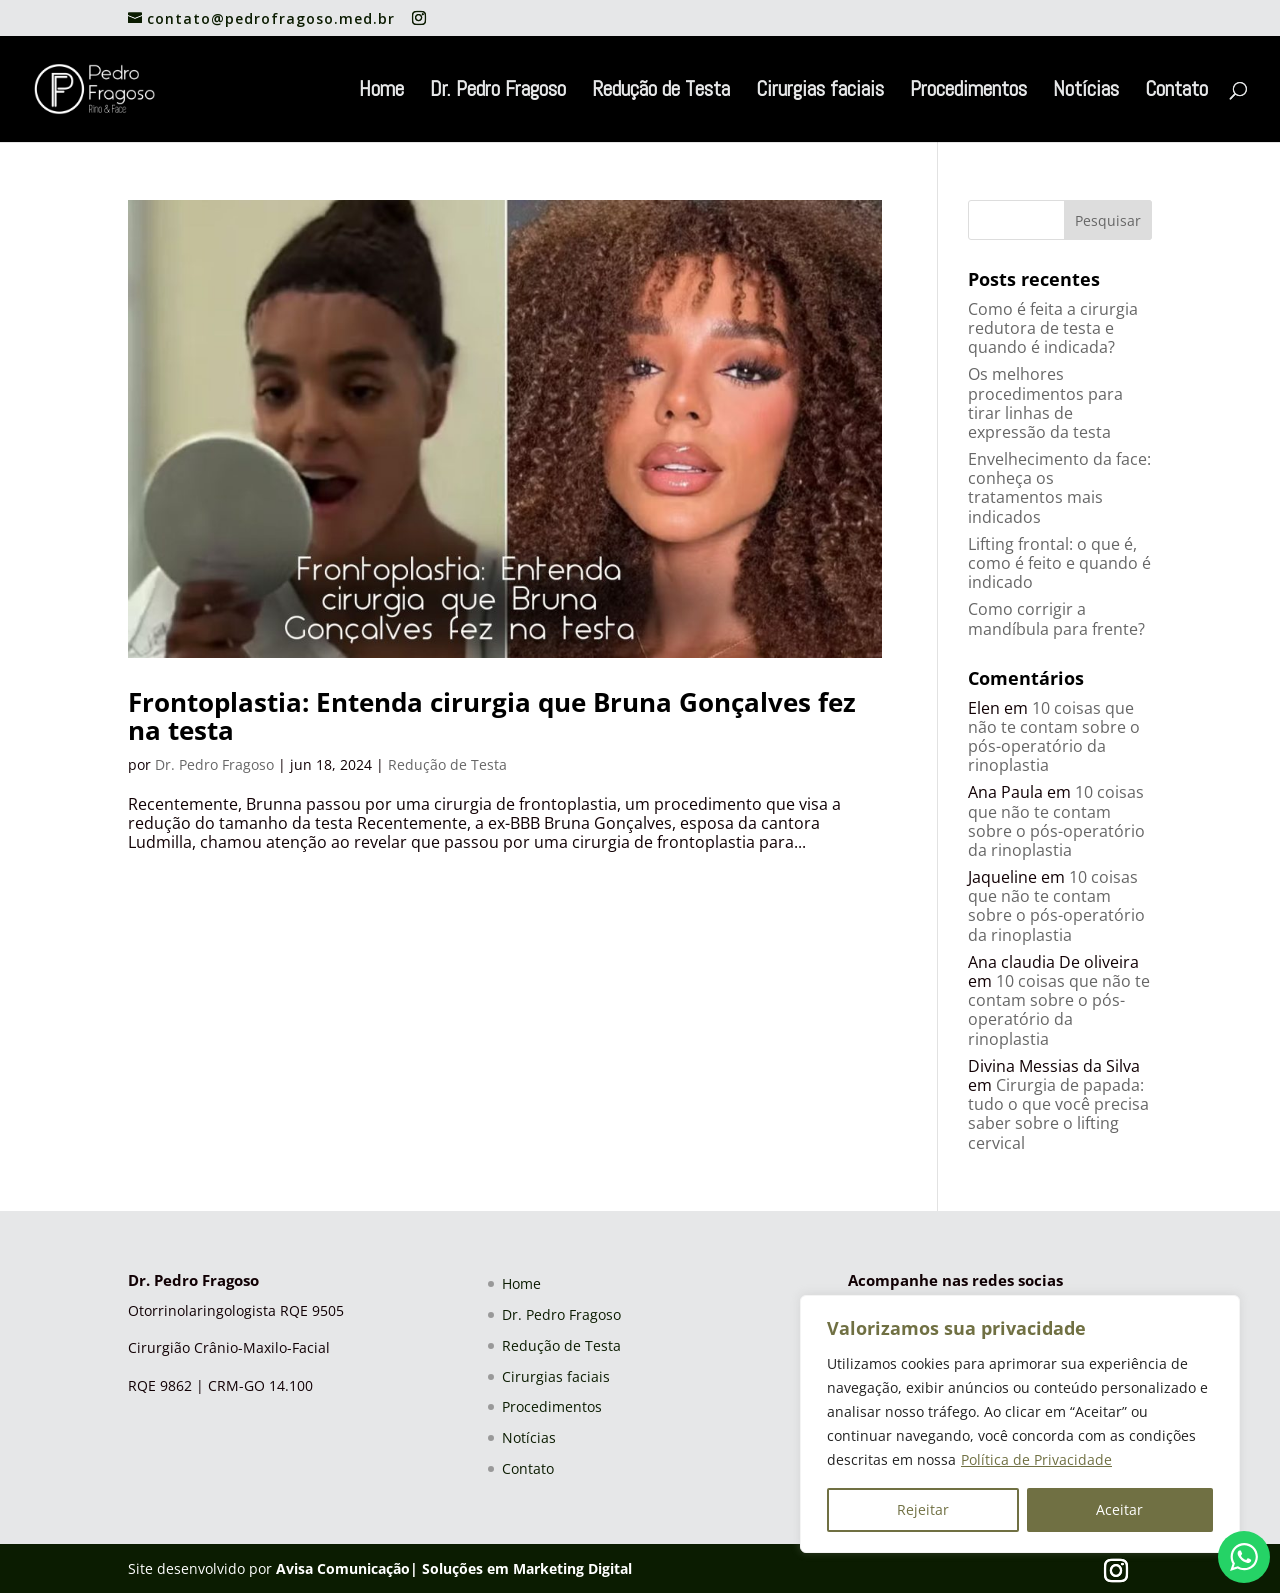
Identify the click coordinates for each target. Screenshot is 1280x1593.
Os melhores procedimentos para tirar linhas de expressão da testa (1045, 403)
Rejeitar (923, 1509)
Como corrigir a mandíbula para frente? (1056, 618)
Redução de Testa (661, 92)
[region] (1020, 1424)
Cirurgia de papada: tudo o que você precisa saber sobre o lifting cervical (1058, 1114)
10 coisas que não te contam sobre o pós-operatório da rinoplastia (1054, 737)
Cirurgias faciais (820, 92)
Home (381, 92)
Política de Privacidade (1036, 1459)
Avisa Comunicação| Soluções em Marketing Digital (454, 1568)
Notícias (1086, 92)
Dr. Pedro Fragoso (498, 92)
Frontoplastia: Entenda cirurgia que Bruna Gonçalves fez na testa (492, 716)
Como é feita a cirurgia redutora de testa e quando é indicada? (1053, 328)
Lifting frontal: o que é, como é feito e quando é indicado (1059, 563)
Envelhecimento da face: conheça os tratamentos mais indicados (1059, 488)
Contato (1176, 92)
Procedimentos (968, 92)
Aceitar (1119, 1509)
